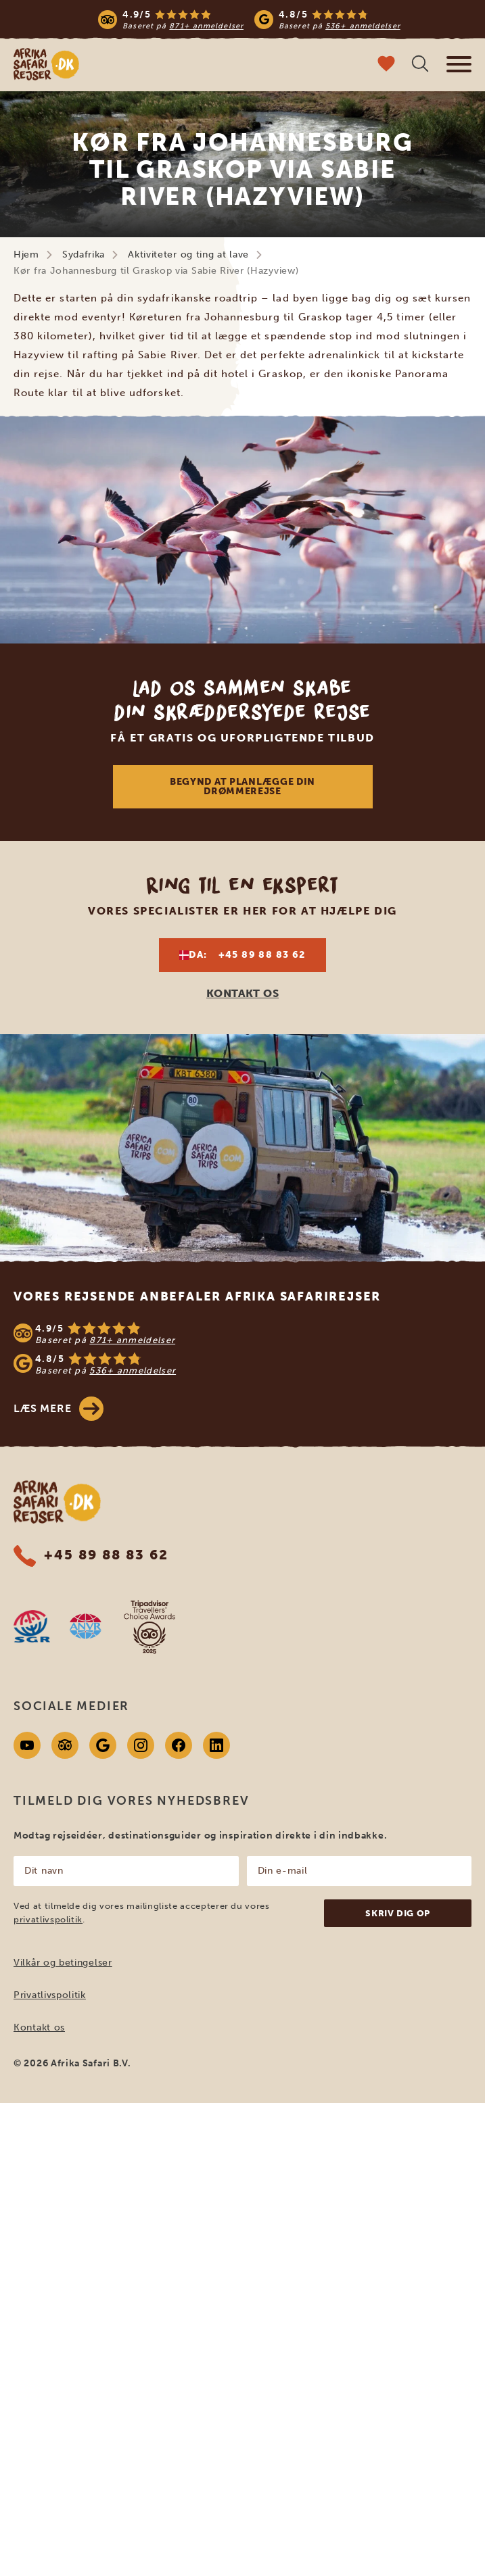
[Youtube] (27, 1745)
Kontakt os (39, 2027)
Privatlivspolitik (50, 1995)
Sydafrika (83, 254)
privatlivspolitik (48, 1919)
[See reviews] (242, 1348)
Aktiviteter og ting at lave (188, 254)
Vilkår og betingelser (63, 1962)
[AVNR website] (85, 1626)
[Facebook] (178, 1745)
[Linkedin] (216, 1745)
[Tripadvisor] (64, 1745)
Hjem (26, 254)
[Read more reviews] (249, 19)
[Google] (102, 1745)
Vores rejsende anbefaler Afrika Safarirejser (197, 1296)
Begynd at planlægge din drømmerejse (242, 786)
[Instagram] (140, 1745)
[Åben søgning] (420, 65)
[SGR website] (32, 1626)
